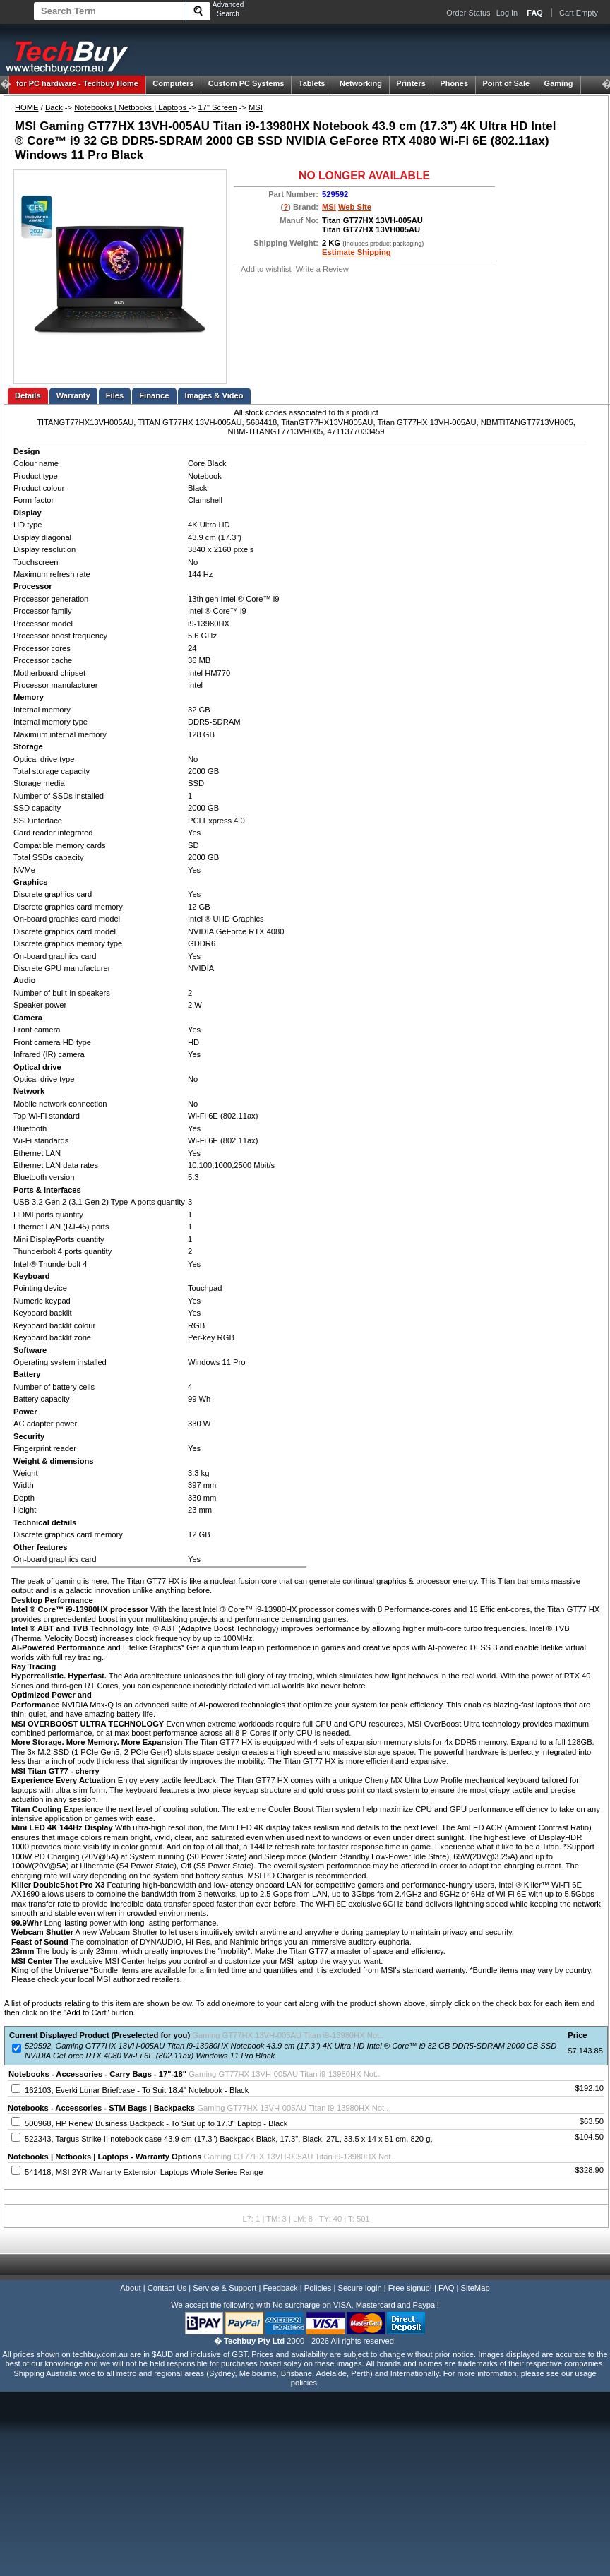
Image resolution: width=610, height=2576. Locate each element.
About (130, 2288)
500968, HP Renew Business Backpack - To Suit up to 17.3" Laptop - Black (156, 2123)
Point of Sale (506, 83)
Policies (318, 2288)
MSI (256, 107)
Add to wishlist (266, 269)
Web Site (354, 207)
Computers (172, 83)
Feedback (280, 2288)
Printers (411, 83)
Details (28, 395)
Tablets (312, 83)
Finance (154, 395)
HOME (27, 107)
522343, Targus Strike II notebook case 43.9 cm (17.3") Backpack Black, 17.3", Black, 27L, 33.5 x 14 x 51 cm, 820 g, (228, 2139)
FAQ (446, 2288)
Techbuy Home (77, 83)
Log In (507, 12)
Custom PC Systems (246, 83)
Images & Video (214, 395)
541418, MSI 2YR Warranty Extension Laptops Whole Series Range (144, 2172)
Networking (361, 83)
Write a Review (322, 269)
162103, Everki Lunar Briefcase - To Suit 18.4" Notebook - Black (137, 2090)
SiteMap (475, 2288)
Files (115, 395)
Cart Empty (578, 12)
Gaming (558, 83)
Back (54, 107)
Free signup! (410, 2288)
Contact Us (167, 2288)
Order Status (468, 12)
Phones (454, 83)
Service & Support (224, 2288)
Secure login (359, 2288)
